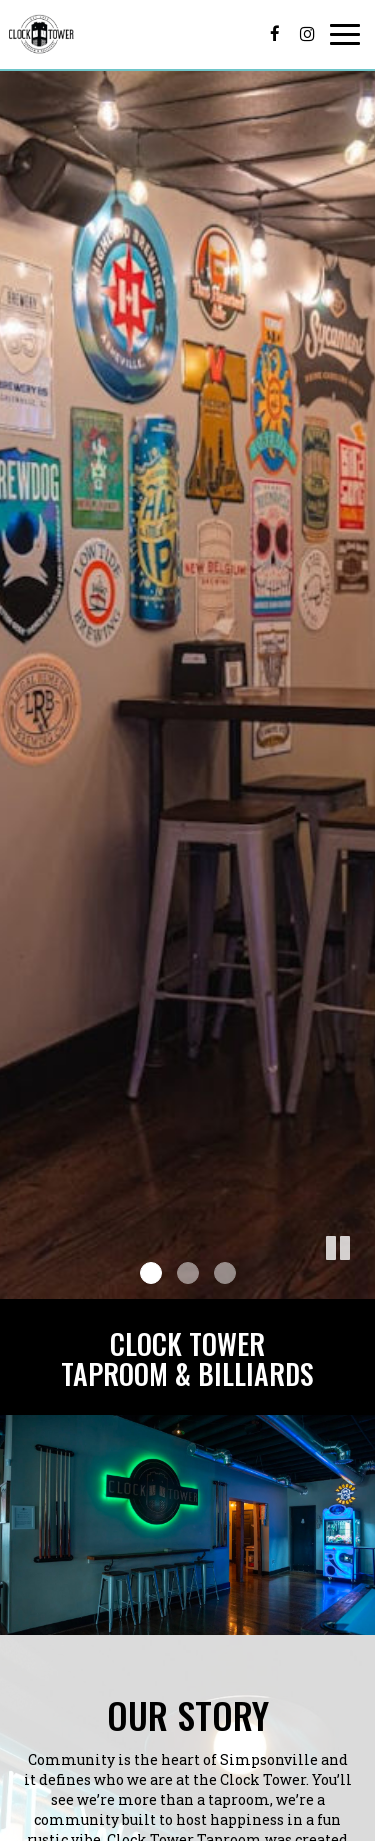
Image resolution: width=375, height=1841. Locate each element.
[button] (360, 1284)
